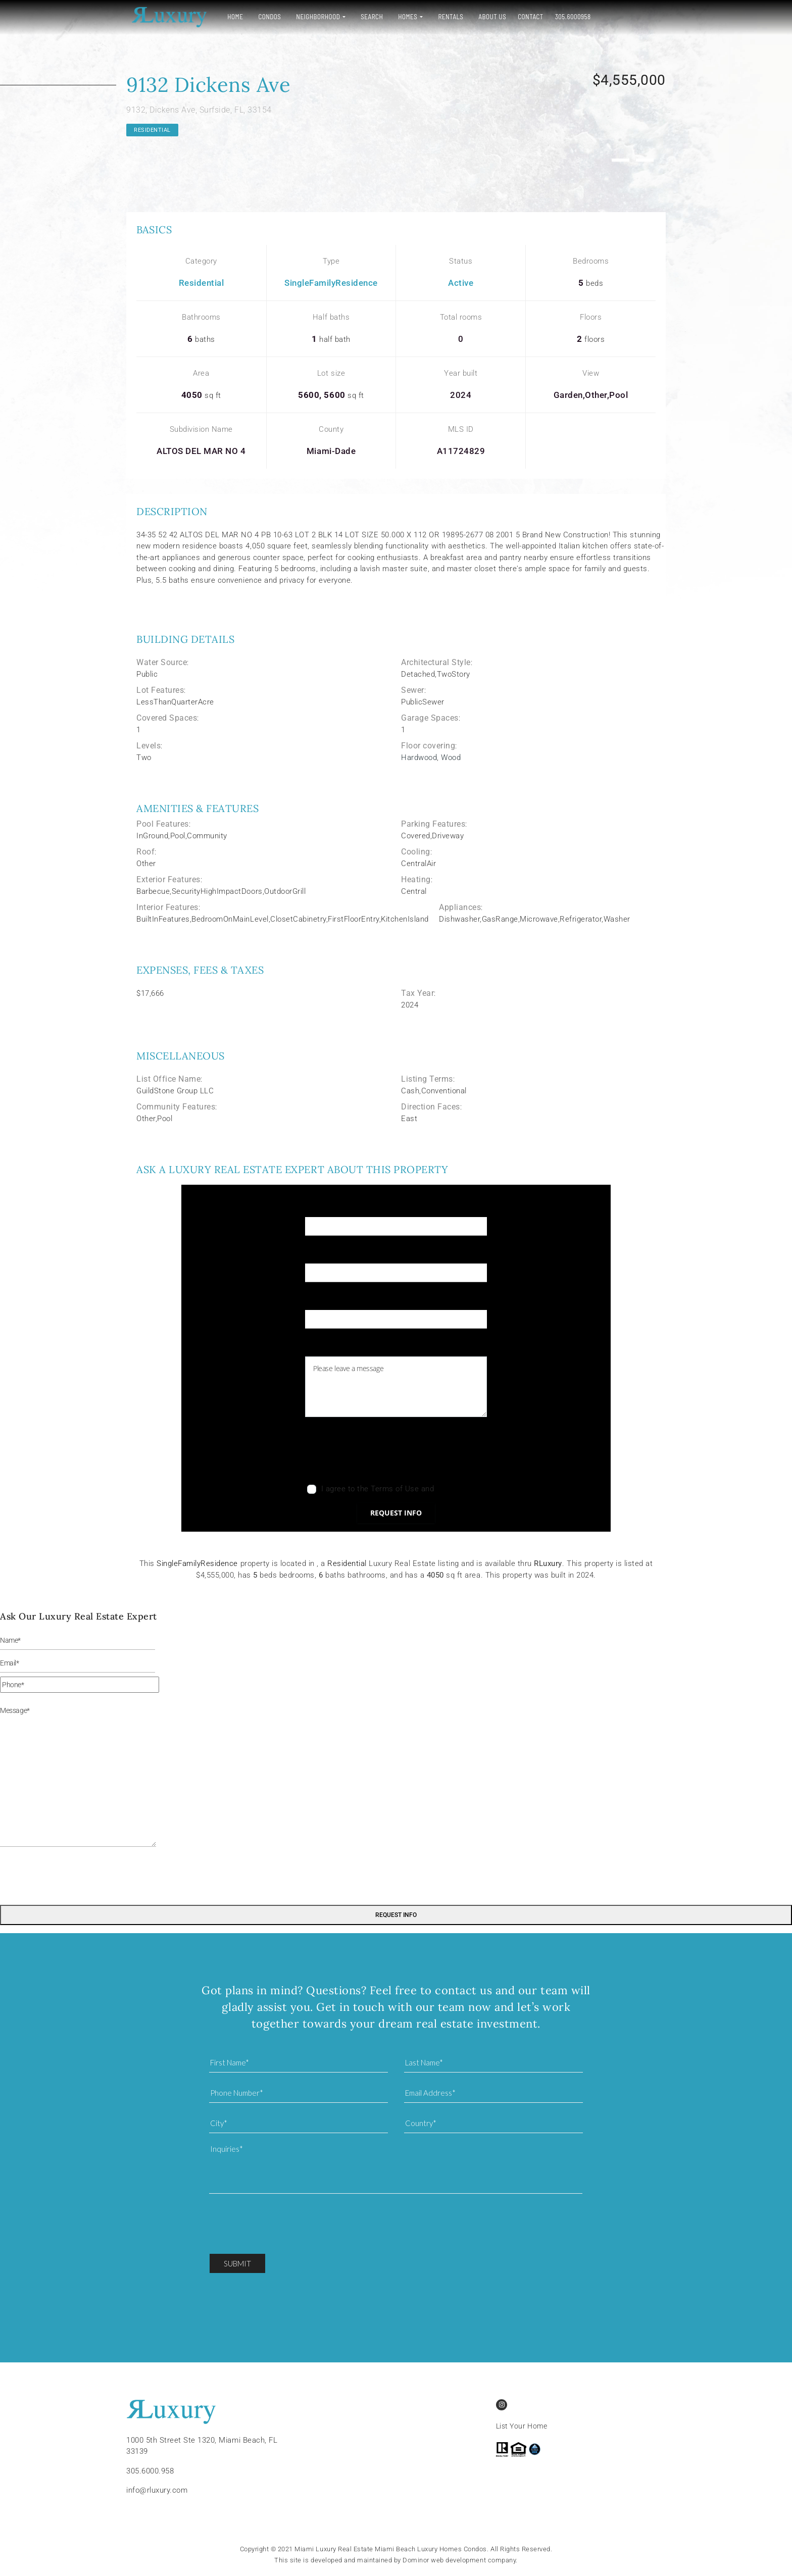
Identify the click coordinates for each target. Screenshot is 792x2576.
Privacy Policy (460, 1488)
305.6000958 (568, 17)
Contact (526, 17)
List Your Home (521, 2426)
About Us (488, 17)
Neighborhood (313, 17)
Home (230, 17)
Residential (152, 130)
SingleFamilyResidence (331, 283)
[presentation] (382, 1453)
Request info (396, 1513)
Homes (403, 17)
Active (460, 283)
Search (367, 17)
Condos (265, 17)
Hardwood (419, 757)
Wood (451, 757)
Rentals (446, 17)
